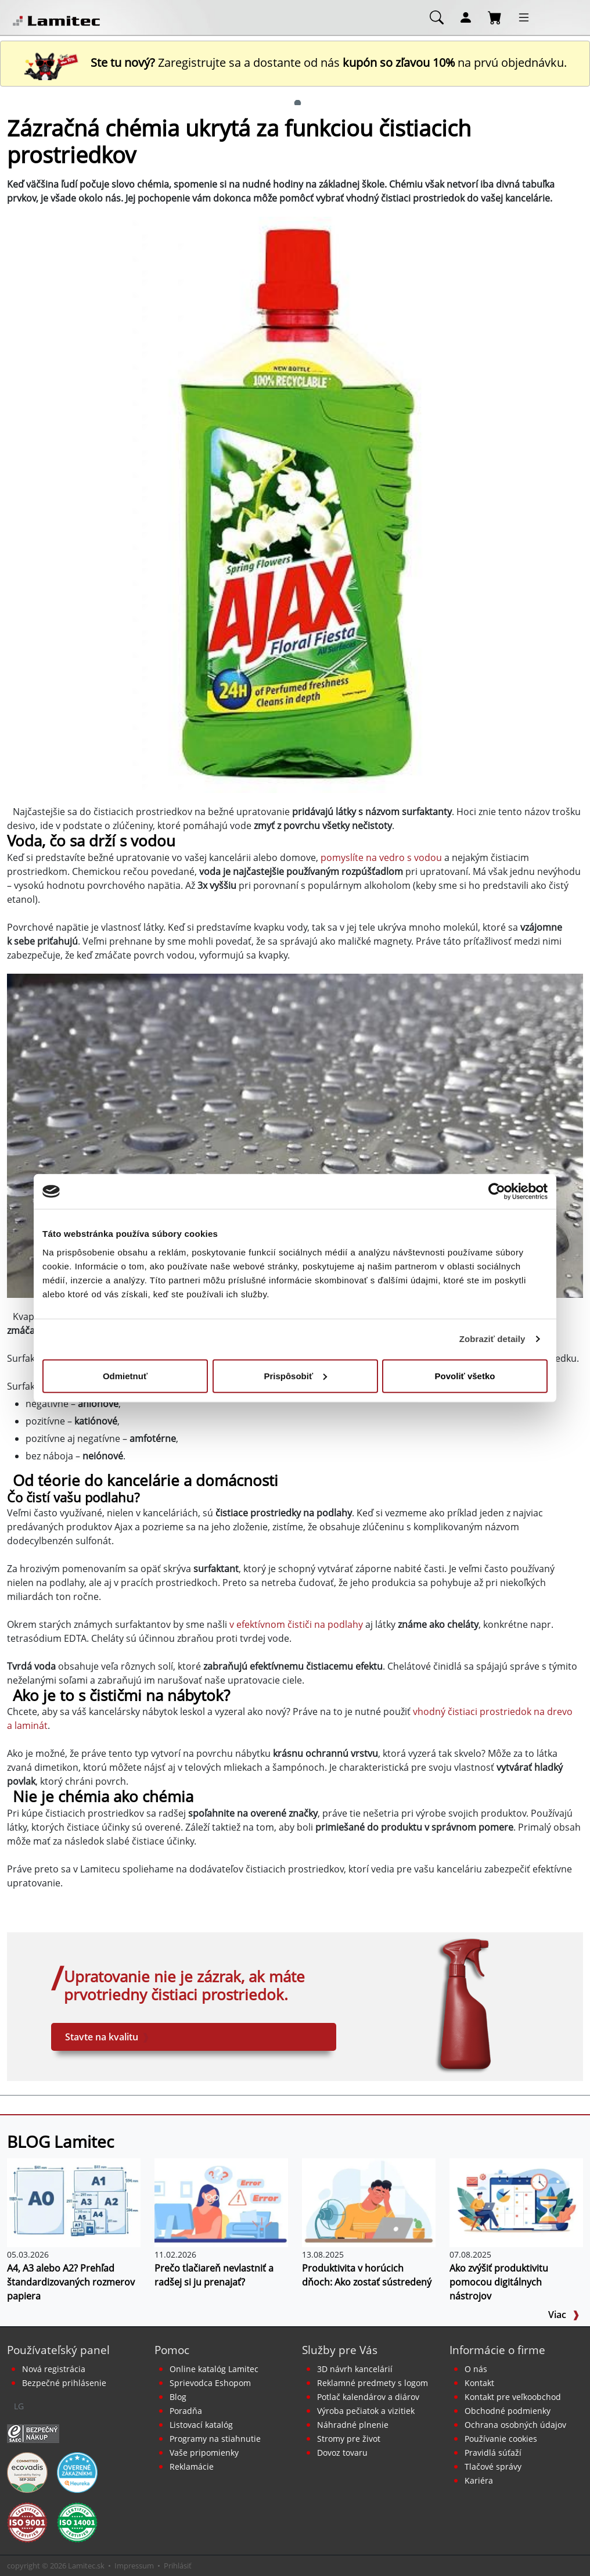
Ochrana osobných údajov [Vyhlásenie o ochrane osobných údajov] (515, 2424)
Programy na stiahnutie (215, 2438)
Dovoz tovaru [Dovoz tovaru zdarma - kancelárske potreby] (342, 2452)
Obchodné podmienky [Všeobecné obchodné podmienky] (508, 2410)
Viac (564, 2314)
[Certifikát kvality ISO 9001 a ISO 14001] (27, 2521)
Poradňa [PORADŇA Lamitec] (186, 2410)
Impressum (134, 2565)
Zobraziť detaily (492, 1339)
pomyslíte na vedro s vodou (381, 857)
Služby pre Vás (339, 2350)
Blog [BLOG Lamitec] (178, 2396)
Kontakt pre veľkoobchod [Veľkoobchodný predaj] (513, 2396)
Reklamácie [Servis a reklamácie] (192, 2466)
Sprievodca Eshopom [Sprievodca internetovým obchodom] (210, 2382)
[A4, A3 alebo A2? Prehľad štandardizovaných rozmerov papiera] (74, 2201)
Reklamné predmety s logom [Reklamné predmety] (372, 2382)
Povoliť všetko (465, 1375)
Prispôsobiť (295, 1375)
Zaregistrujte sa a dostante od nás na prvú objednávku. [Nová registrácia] (295, 62)
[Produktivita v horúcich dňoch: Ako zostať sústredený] (369, 2201)
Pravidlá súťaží (493, 2452)
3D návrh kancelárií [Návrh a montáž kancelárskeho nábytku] (355, 2368)
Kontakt (479, 2382)
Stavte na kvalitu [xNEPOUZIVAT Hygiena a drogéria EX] (107, 2036)
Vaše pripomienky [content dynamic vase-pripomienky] (204, 2452)
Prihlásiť (178, 2565)
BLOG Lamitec (60, 2141)
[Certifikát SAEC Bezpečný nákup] (33, 2432)
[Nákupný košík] (494, 16)
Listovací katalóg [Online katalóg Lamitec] (201, 2424)
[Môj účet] (465, 16)
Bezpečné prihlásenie (64, 2382)
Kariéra (479, 2480)
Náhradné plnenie (352, 2424)
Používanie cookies (501, 2438)
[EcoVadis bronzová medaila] (27, 2471)
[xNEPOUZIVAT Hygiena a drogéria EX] (462, 2005)
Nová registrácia (53, 2368)
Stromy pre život (348, 2438)
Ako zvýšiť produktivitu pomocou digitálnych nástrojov (498, 2282)
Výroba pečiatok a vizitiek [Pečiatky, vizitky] (366, 2410)
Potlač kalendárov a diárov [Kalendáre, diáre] (368, 2396)
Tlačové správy (493, 2466)
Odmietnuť (125, 1375)
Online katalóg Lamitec (214, 2368)
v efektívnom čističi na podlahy (296, 1624)
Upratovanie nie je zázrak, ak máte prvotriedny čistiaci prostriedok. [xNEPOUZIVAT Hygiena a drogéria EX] (184, 1986)
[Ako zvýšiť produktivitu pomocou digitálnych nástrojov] (516, 2201)
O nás (476, 2368)
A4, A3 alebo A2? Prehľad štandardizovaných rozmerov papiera (71, 2282)
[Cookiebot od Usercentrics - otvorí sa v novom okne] (497, 1191)
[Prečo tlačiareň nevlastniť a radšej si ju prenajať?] (221, 2201)
